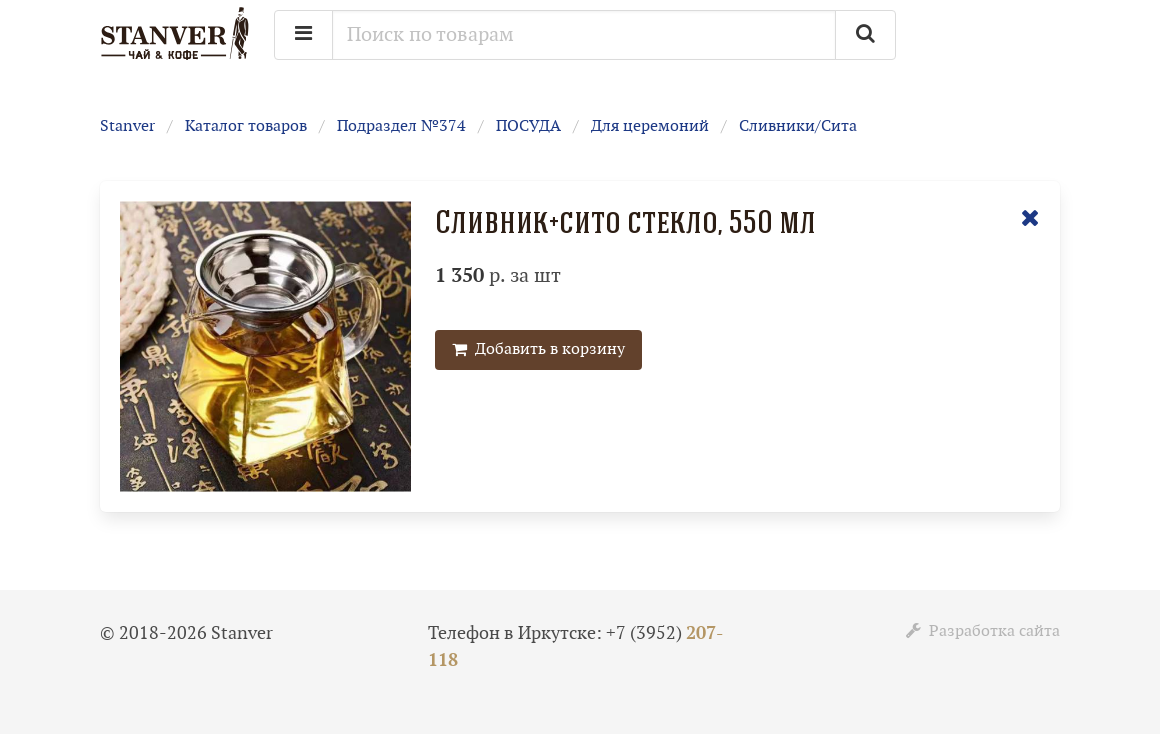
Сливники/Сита (798, 126)
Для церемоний (650, 126)
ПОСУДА (528, 126)
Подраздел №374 (401, 126)
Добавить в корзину (538, 349)
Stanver (127, 126)
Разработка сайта (983, 631)
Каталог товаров (246, 126)
